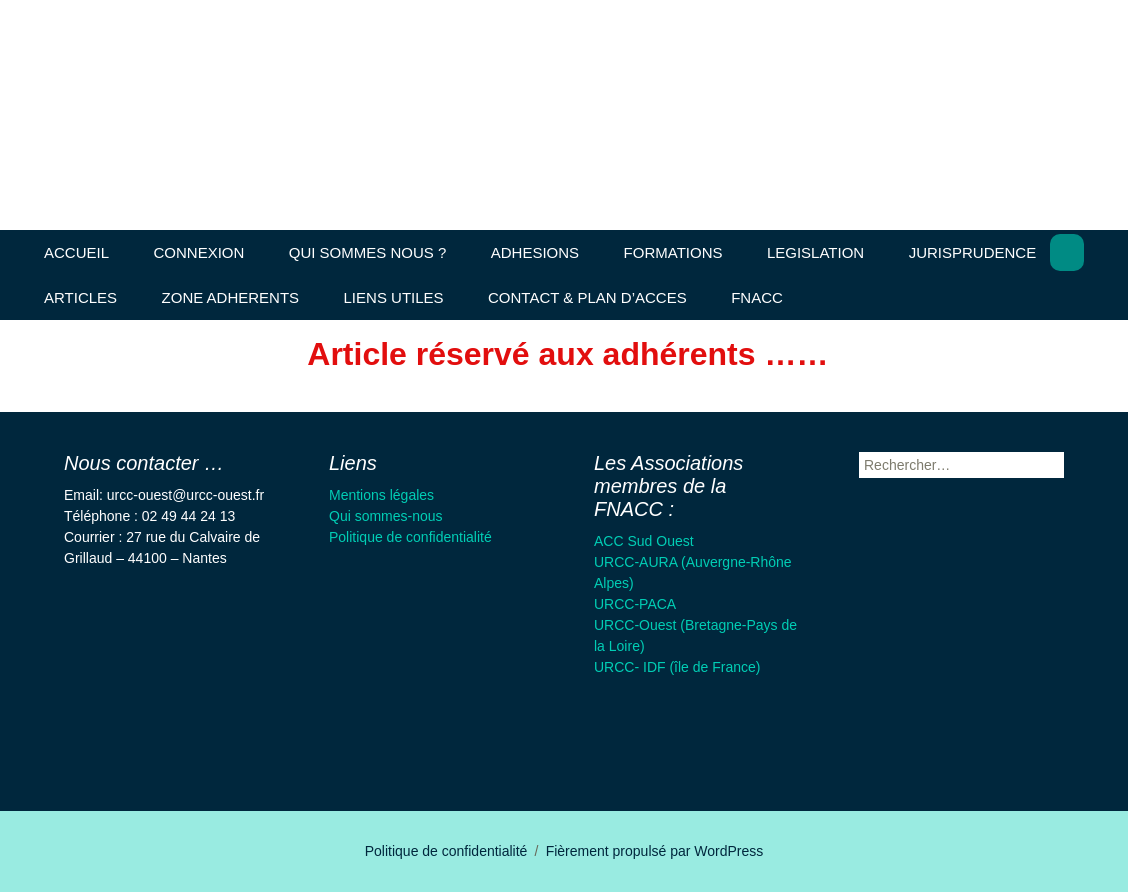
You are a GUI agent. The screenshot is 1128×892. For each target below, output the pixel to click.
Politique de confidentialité (410, 537)
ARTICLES (80, 297)
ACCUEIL (76, 252)
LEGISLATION (815, 252)
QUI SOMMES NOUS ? (368, 252)
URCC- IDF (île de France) (677, 667)
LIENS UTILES (394, 297)
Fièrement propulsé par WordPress (655, 851)
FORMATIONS (673, 252)
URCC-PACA (635, 604)
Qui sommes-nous (386, 516)
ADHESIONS (535, 252)
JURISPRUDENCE (973, 252)
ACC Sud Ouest (644, 541)
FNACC (757, 297)
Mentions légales (381, 495)
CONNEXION (198, 252)
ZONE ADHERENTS (231, 297)
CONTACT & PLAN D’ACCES (587, 297)
